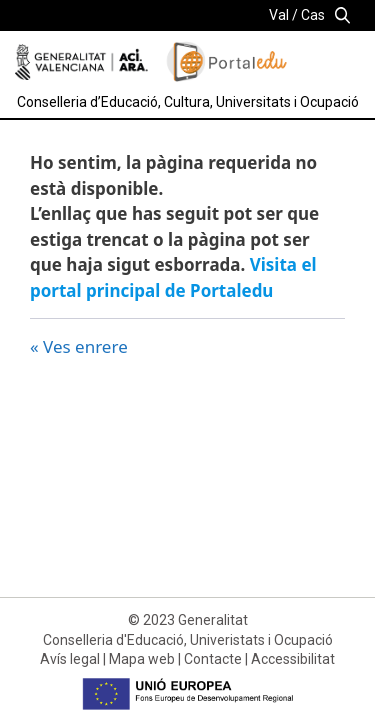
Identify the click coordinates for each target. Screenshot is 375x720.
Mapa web (142, 659)
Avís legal (70, 659)
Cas (313, 15)
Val (279, 15)
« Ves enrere (79, 346)
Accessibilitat (293, 659)
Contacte (213, 659)
